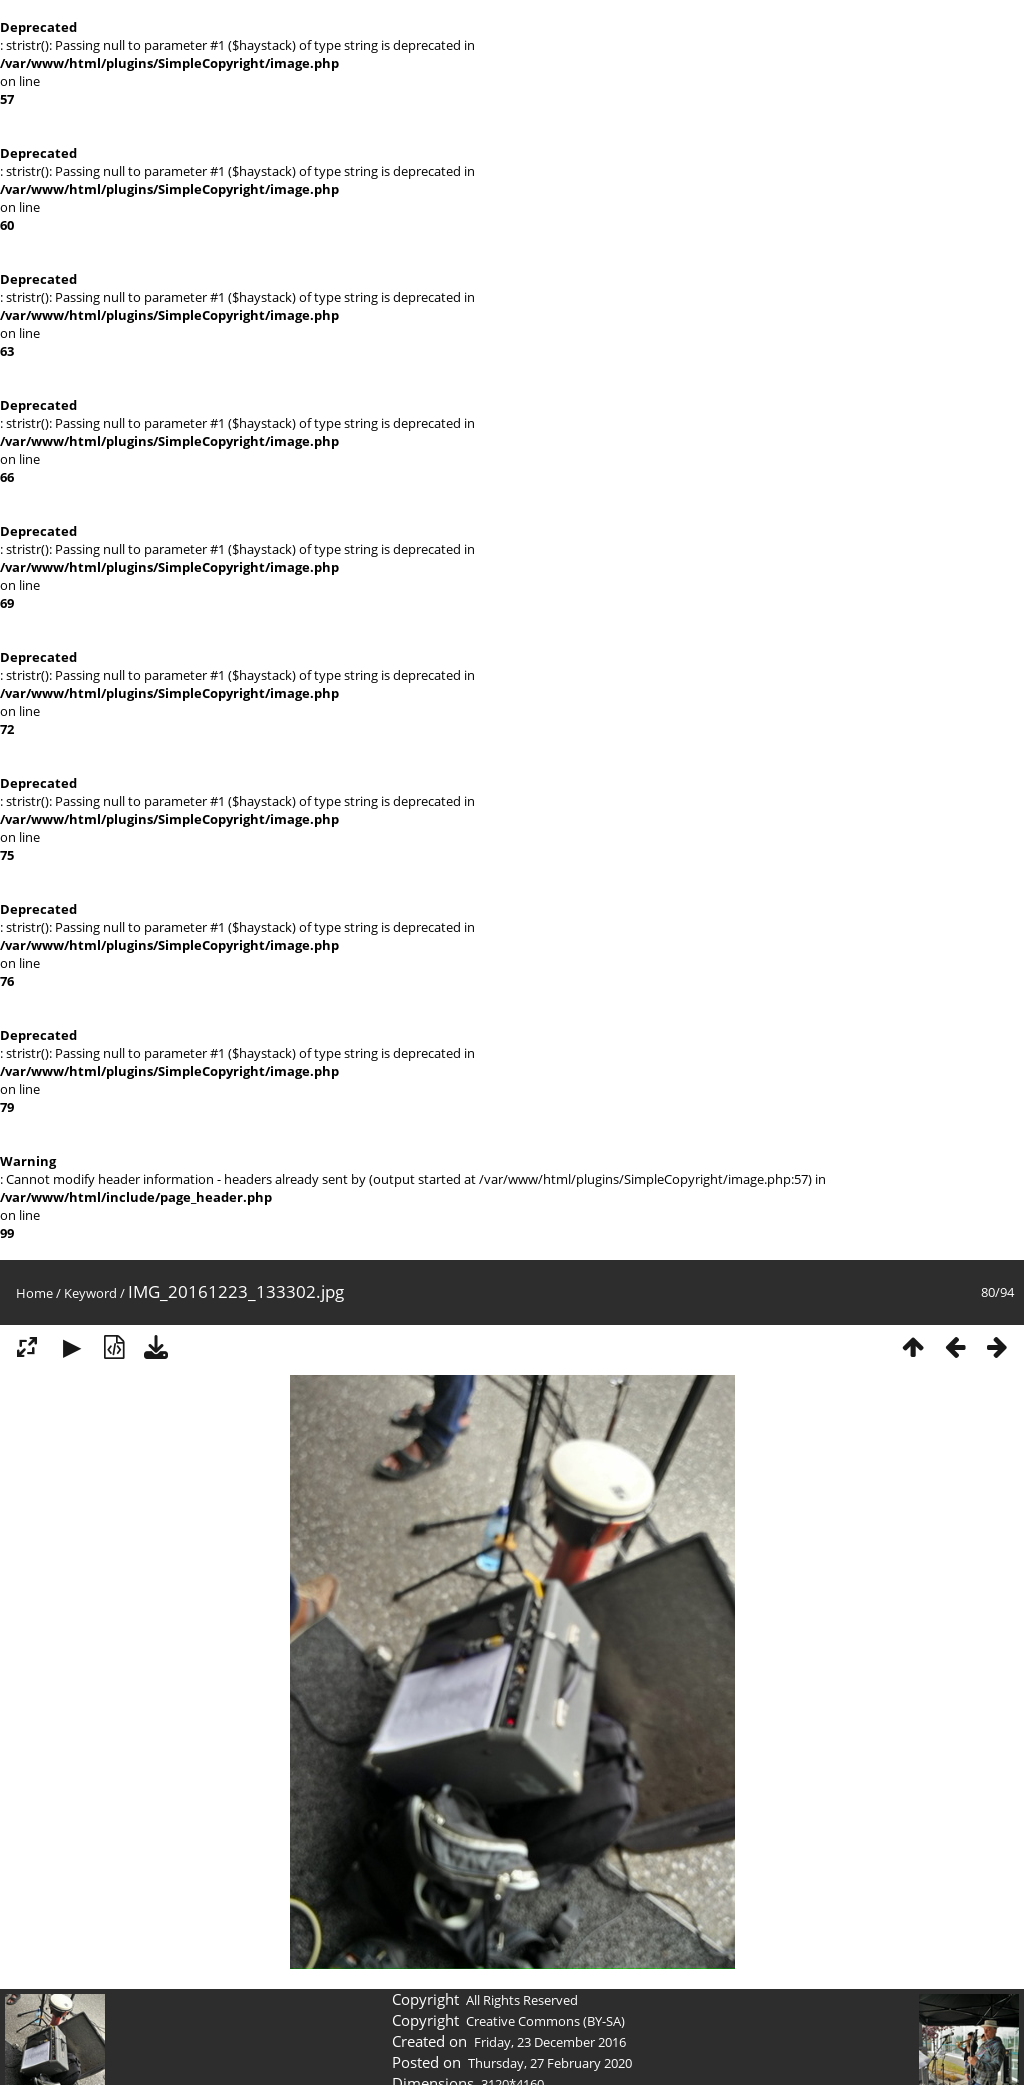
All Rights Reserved (522, 2000)
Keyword (90, 1293)
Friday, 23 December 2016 (550, 2042)
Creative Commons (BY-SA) (545, 2021)
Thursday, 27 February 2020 (550, 2063)
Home (34, 1293)
